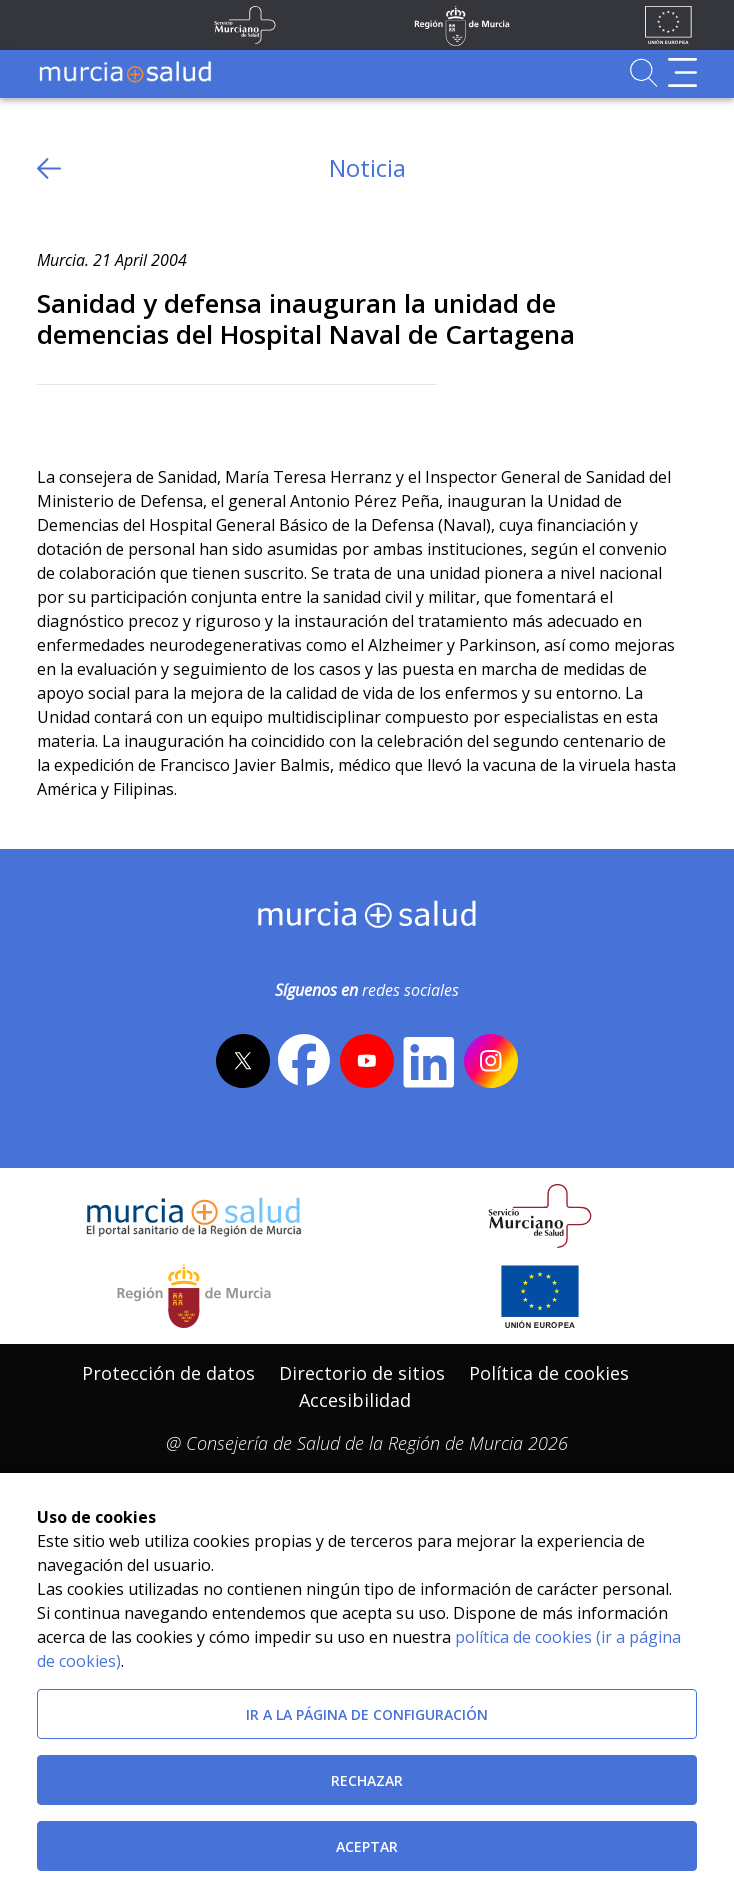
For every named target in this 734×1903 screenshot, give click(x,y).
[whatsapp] (129, 417)
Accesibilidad (355, 1400)
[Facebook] (91, 417)
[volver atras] (49, 168)
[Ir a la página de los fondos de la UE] (668, 25)
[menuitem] (168, 1373)
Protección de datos (168, 1373)
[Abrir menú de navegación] (682, 72)
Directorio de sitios (362, 1373)
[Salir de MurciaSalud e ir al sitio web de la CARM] (194, 1296)
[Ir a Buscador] (643, 72)
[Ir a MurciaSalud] (125, 72)
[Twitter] (52, 417)
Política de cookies (549, 1373)
